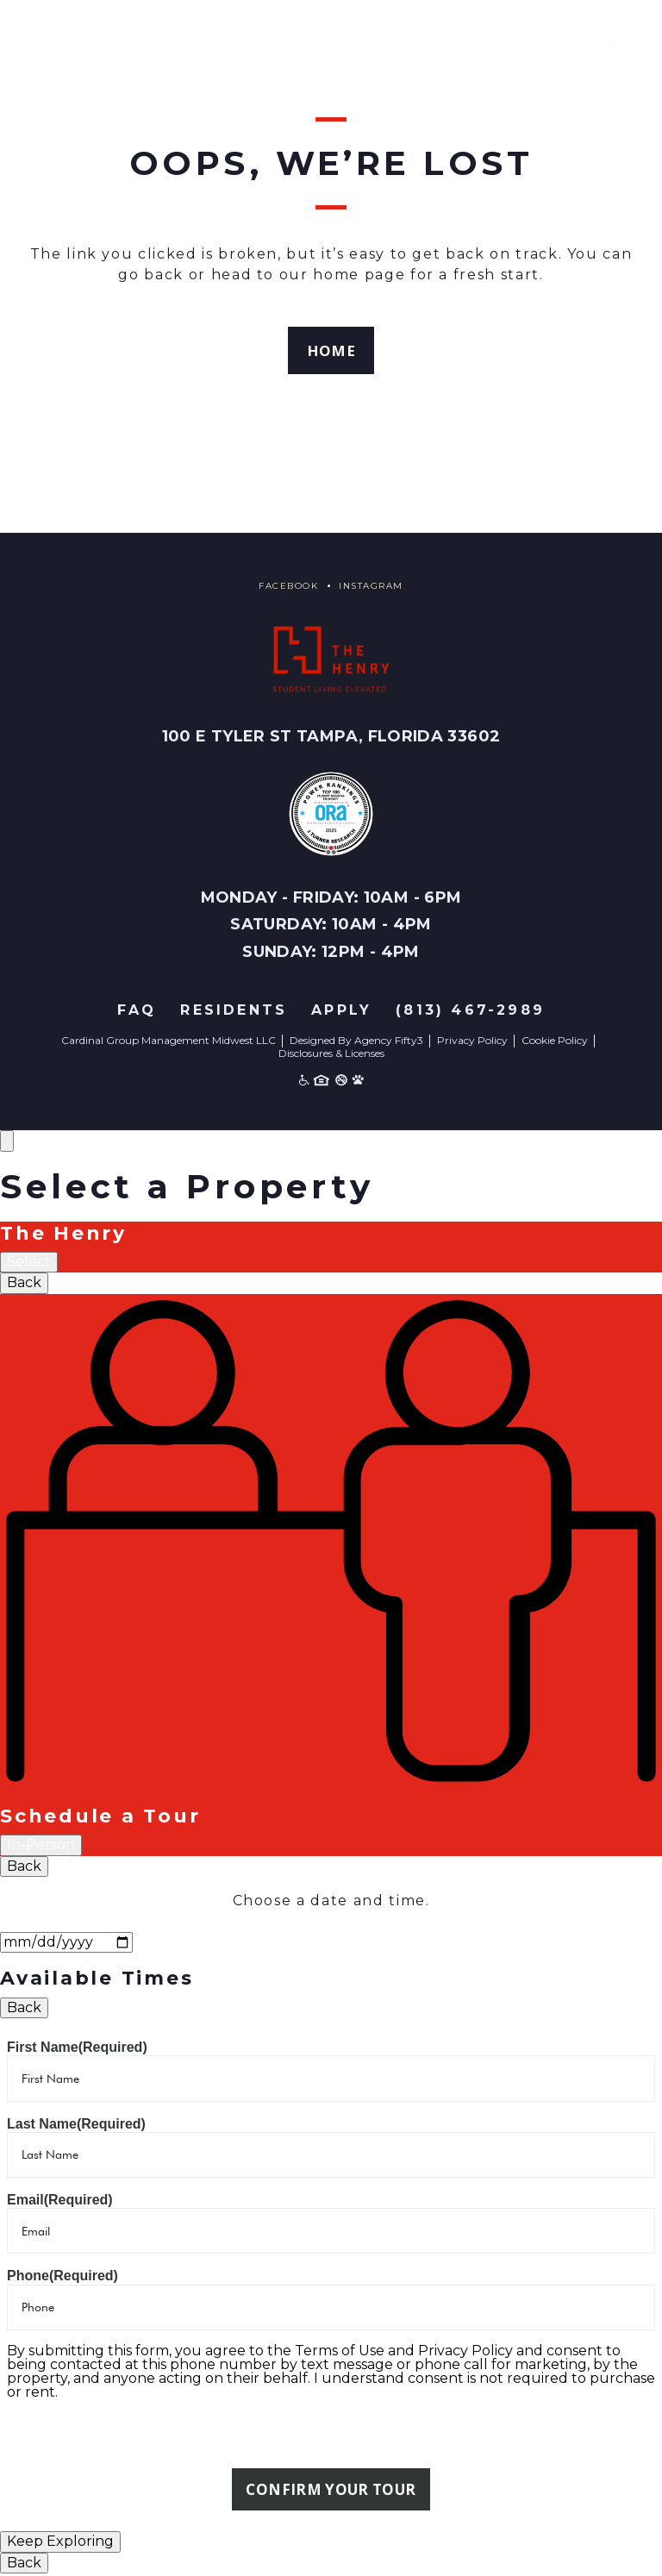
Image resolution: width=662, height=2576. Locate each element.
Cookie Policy (554, 1041)
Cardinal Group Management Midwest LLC (168, 1041)
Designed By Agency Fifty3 (356, 1041)
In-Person (41, 1846)
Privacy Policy (472, 1041)
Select (29, 1263)
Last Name (76, 2124)
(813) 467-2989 (470, 1012)
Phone (62, 2277)
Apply (341, 1012)
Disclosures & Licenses (331, 1053)
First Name (77, 2048)
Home (330, 351)
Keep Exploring (60, 2543)
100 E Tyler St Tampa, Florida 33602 (331, 737)
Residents (233, 1012)
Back (24, 1284)
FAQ (137, 1012)
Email (60, 2201)
